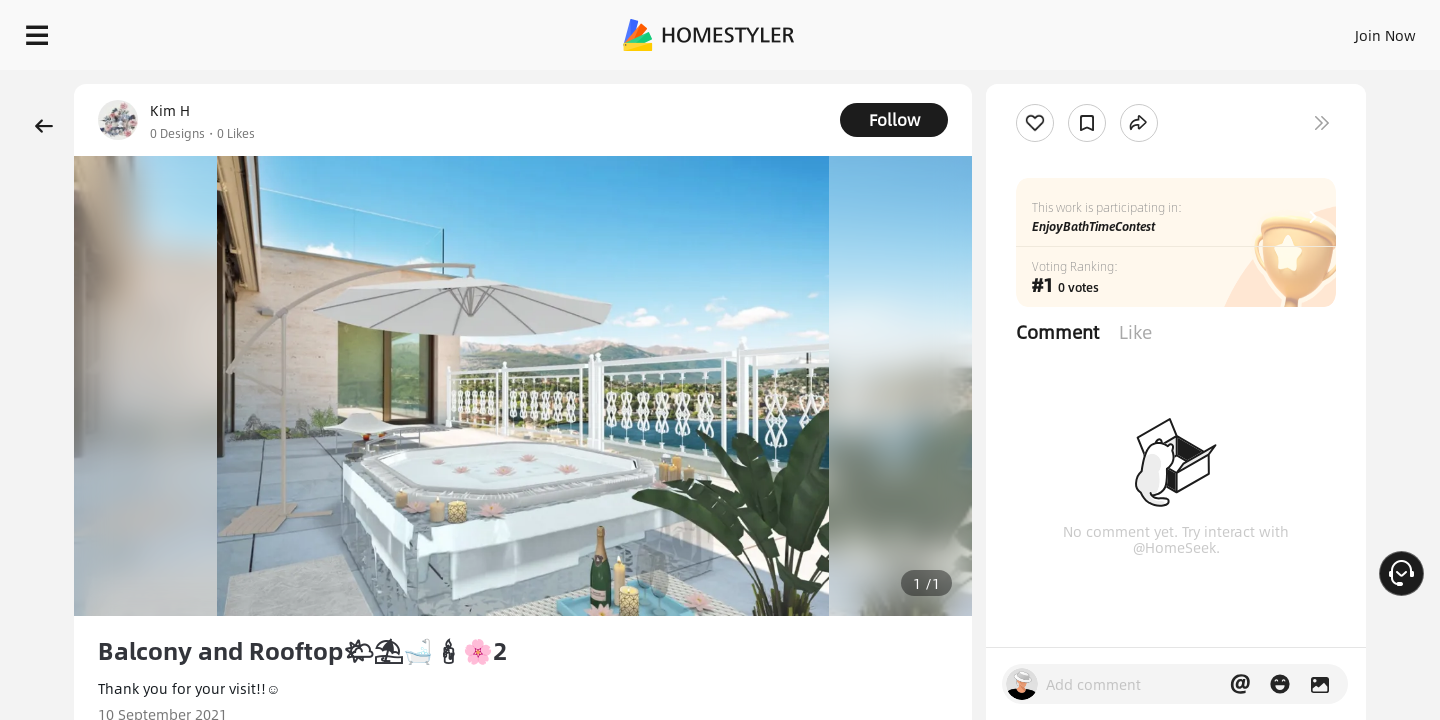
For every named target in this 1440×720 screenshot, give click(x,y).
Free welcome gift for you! (1024, 84)
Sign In (1070, 30)
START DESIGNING (1340, 30)
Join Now (1144, 30)
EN (1214, 30)
